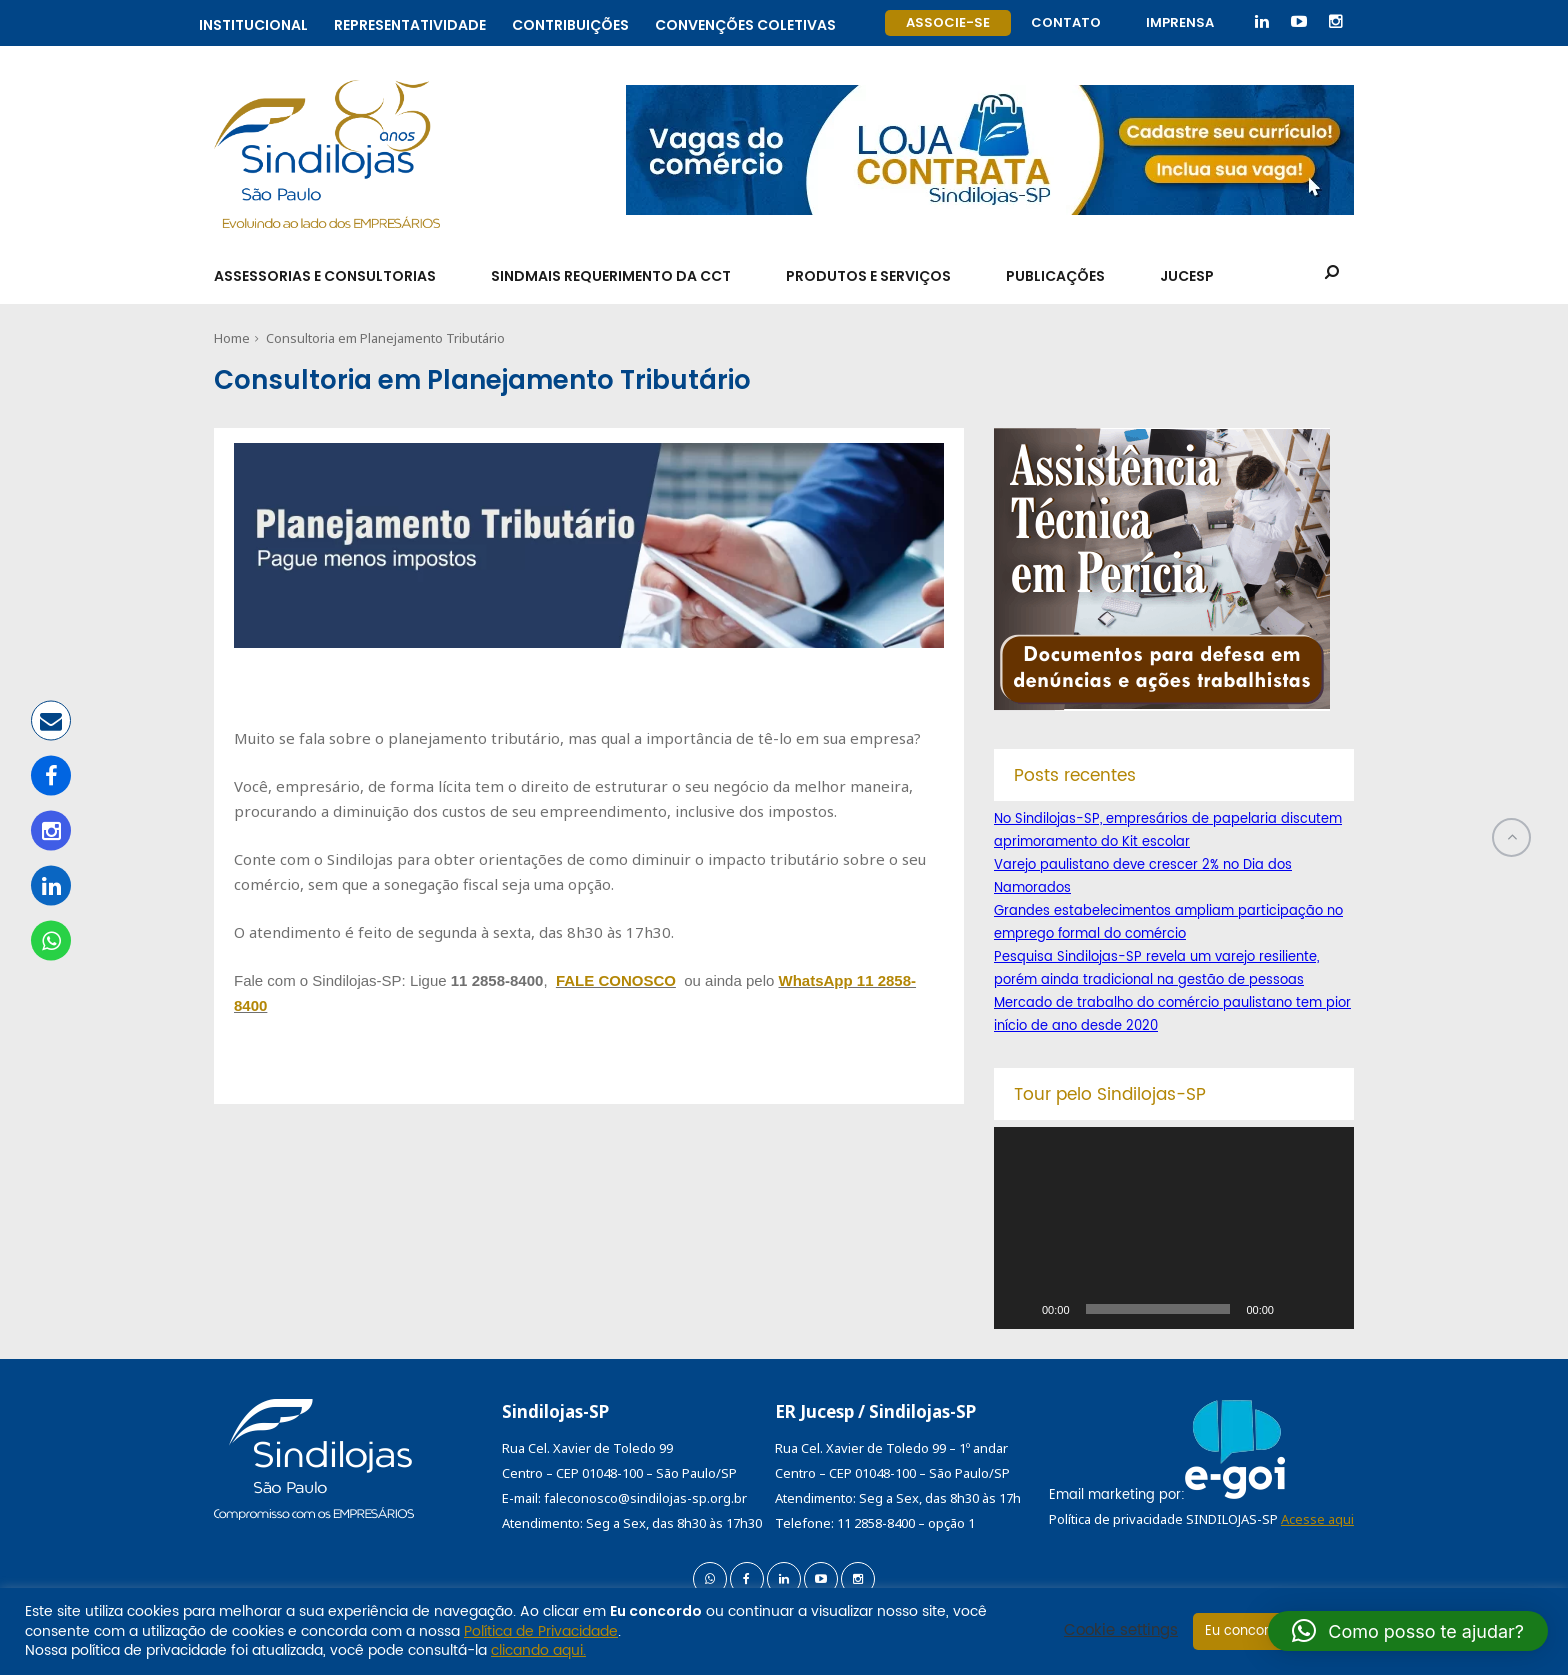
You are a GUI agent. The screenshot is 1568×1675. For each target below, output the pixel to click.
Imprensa (1180, 22)
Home (232, 338)
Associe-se (948, 22)
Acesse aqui (1317, 1519)
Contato (1066, 22)
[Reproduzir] (1020, 1309)
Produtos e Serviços (868, 276)
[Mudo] (1296, 1309)
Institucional (253, 22)
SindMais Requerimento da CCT (611, 276)
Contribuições (570, 22)
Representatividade (410, 22)
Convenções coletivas (745, 22)
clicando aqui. (538, 1650)
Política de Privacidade (541, 1631)
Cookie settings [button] (1121, 1631)
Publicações (1055, 276)
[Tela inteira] (1328, 1309)
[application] (1174, 1228)
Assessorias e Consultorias (325, 276)
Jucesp (1187, 276)
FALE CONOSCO (616, 980)
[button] (1408, 1631)
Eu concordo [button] (1245, 1631)
